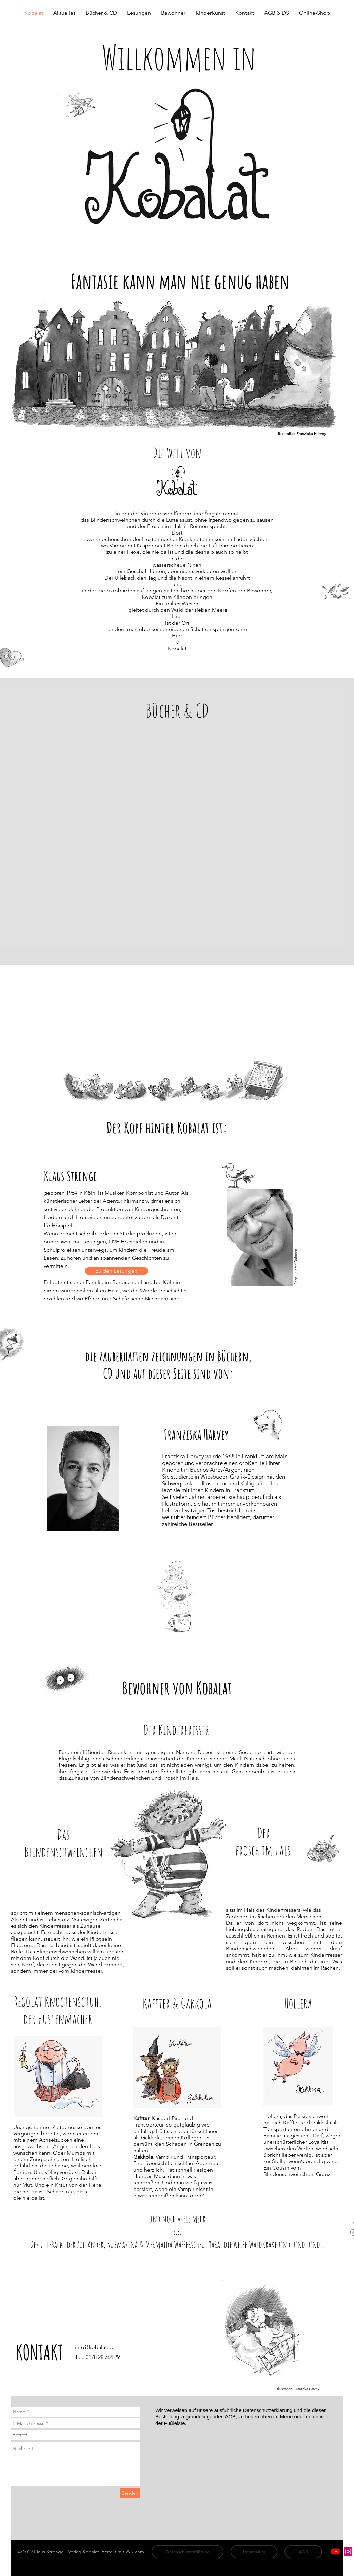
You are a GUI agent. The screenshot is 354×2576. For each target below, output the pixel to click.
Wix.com (135, 2552)
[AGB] (303, 2551)
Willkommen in (179, 57)
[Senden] (130, 2493)
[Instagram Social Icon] (348, 2551)
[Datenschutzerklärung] (187, 2551)
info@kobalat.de (95, 2347)
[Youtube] (335, 2551)
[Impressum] (254, 2551)
